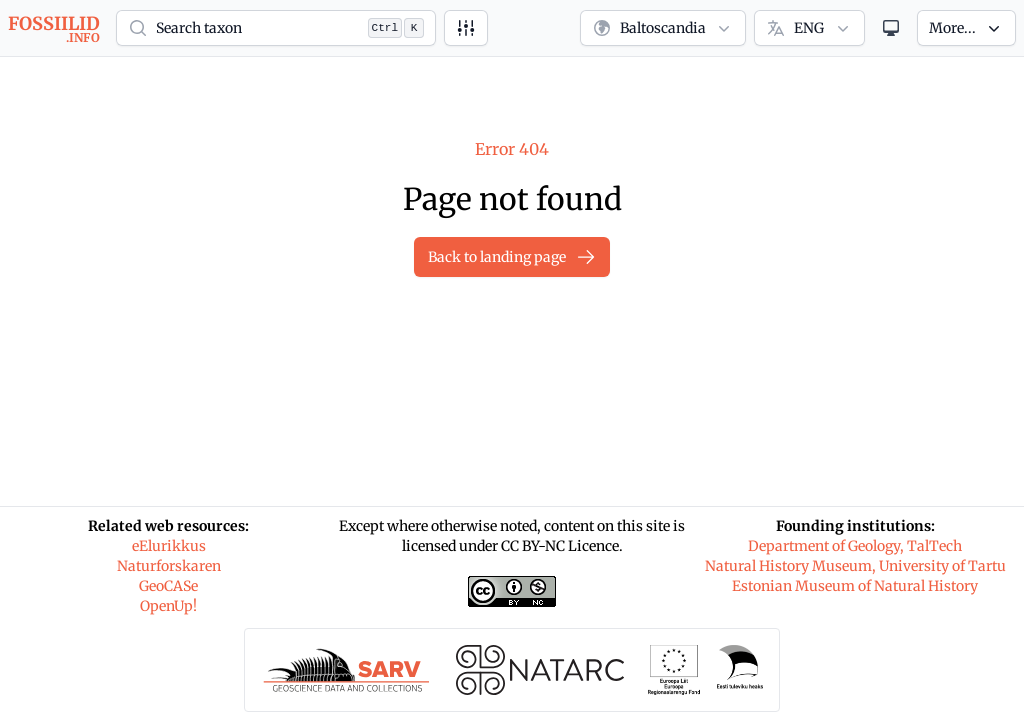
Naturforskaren (169, 566)
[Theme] (891, 28)
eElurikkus (169, 546)
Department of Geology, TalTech (855, 546)
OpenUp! (168, 606)
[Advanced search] (466, 28)
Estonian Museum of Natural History (855, 586)
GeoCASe (168, 586)
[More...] (966, 28)
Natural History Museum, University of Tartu (855, 566)
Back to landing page (512, 257)
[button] (276, 28)
